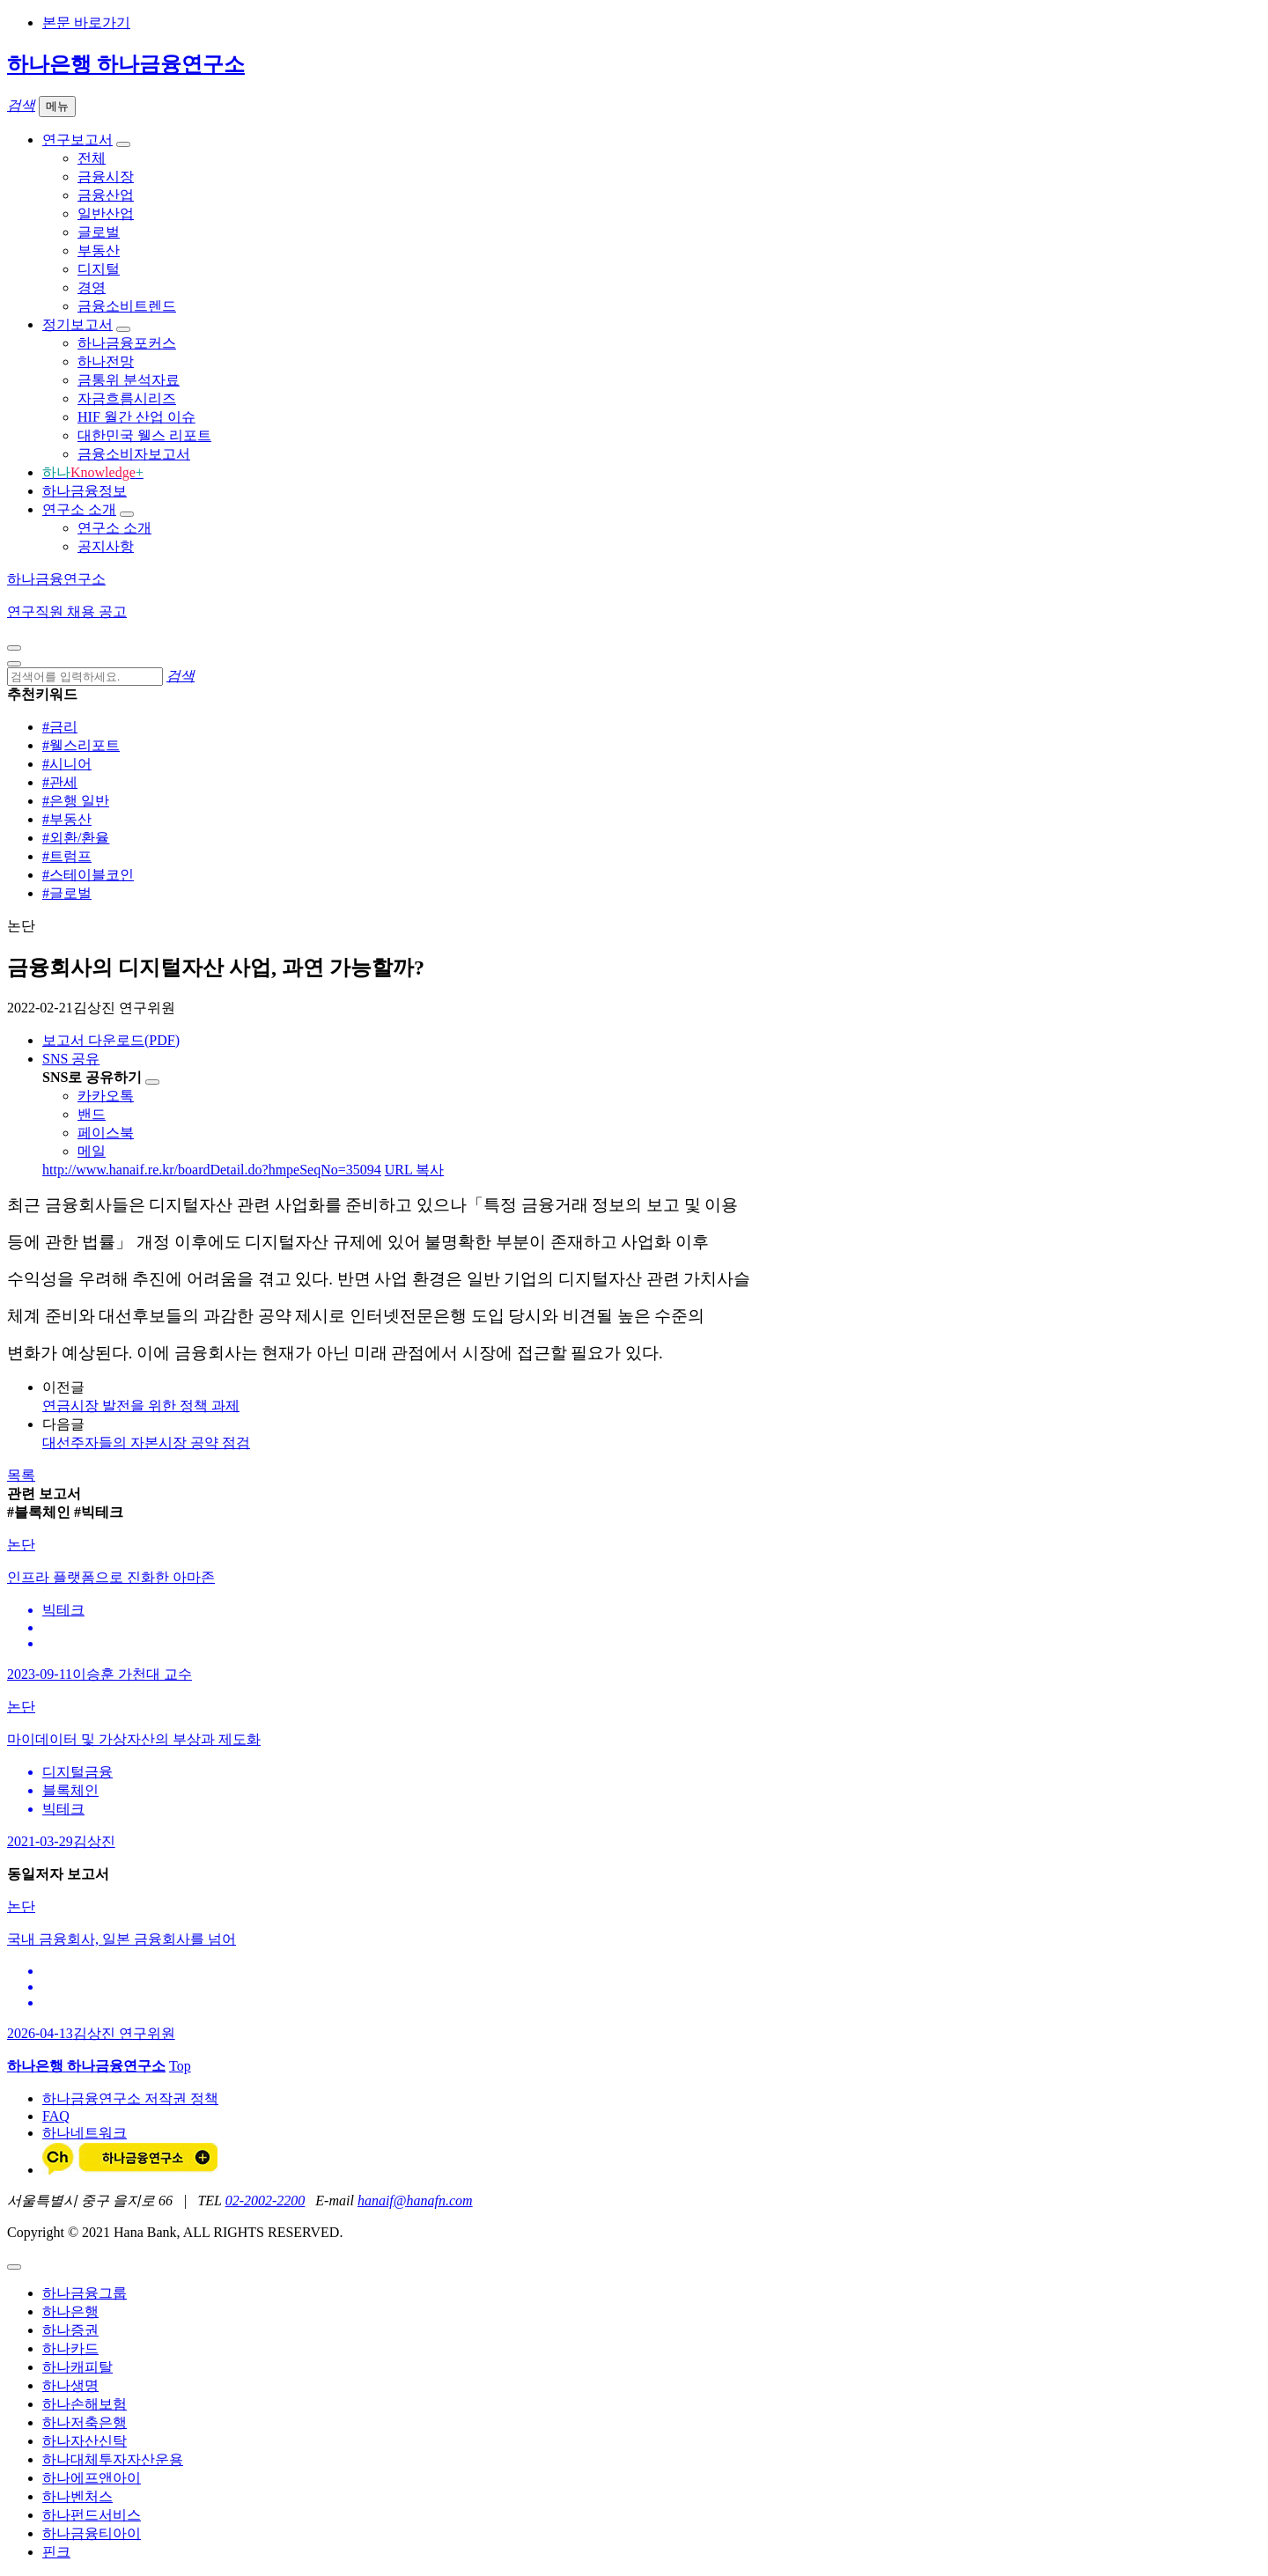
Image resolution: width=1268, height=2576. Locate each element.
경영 (91, 287)
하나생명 (70, 2385)
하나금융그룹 (84, 2292)
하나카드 (70, 2348)
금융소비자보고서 (133, 453)
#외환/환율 (75, 837)
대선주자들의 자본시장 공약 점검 (146, 1442)
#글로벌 (67, 893)
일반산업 (105, 213)
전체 (91, 158)
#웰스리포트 (81, 745)
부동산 (98, 250)
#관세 (59, 782)
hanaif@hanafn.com (415, 2200)
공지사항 (105, 546)
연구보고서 (77, 139)
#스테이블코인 (88, 874)
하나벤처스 (77, 2496)
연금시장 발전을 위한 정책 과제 (141, 1405)
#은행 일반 (75, 800)
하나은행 (70, 2311)
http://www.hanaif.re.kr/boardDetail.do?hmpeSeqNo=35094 (211, 1169)
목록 (21, 1475)
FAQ (56, 2116)
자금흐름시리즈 (126, 398)
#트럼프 (67, 856)
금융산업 (105, 195)
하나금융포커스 (126, 342)
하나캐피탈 (77, 2366)
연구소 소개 (79, 509)
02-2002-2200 (265, 2200)
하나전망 (105, 361)
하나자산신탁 (84, 2440)
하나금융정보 (84, 490)
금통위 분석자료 (128, 379)
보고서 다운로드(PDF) (111, 1040)
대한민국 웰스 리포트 (144, 435)
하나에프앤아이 (91, 2477)
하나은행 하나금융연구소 (126, 64)
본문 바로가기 (86, 22)
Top (180, 2065)
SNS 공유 (71, 1058)
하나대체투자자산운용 (112, 2459)
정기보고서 (77, 324)
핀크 (56, 2551)
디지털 (98, 268)
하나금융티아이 (91, 2533)
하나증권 (70, 2329)
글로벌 (98, 231)
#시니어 (67, 763)
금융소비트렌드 (126, 305)
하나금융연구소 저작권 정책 (130, 2098)
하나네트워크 (84, 2132)
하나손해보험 (84, 2403)
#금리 (59, 726)
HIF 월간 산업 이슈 (136, 416)
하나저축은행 (84, 2422)
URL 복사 (414, 1169)
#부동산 (67, 819)
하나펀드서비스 (91, 2514)
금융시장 (105, 176)
